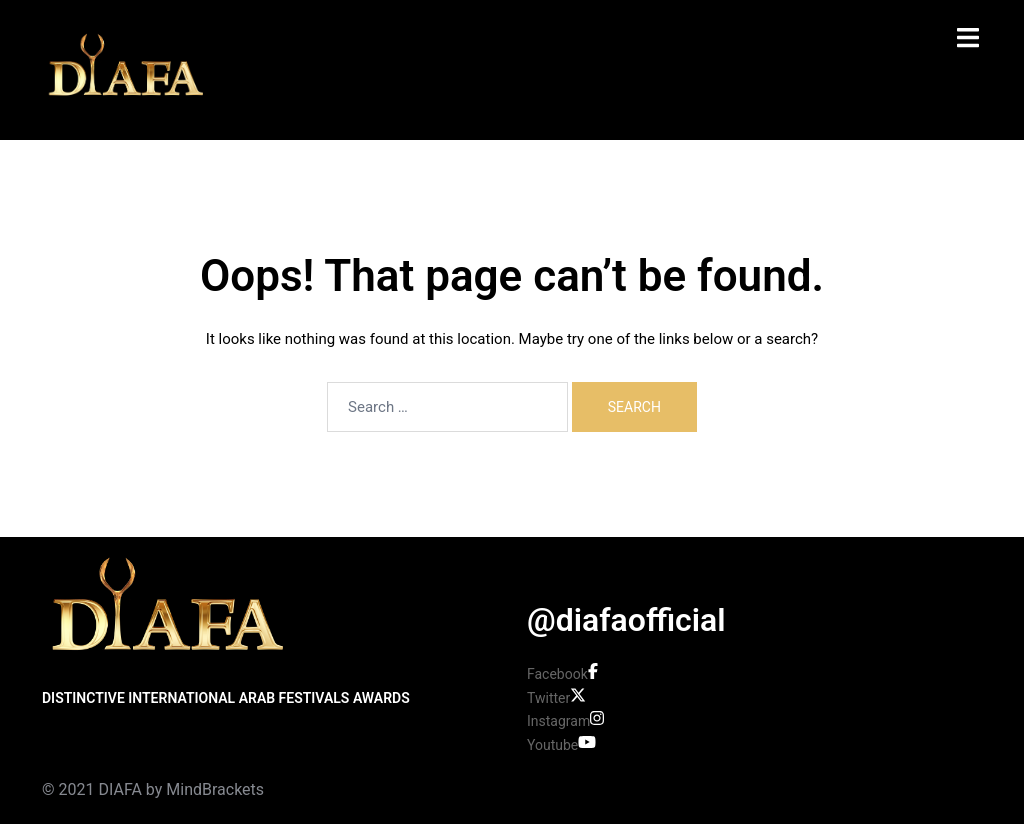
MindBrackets (215, 789)
